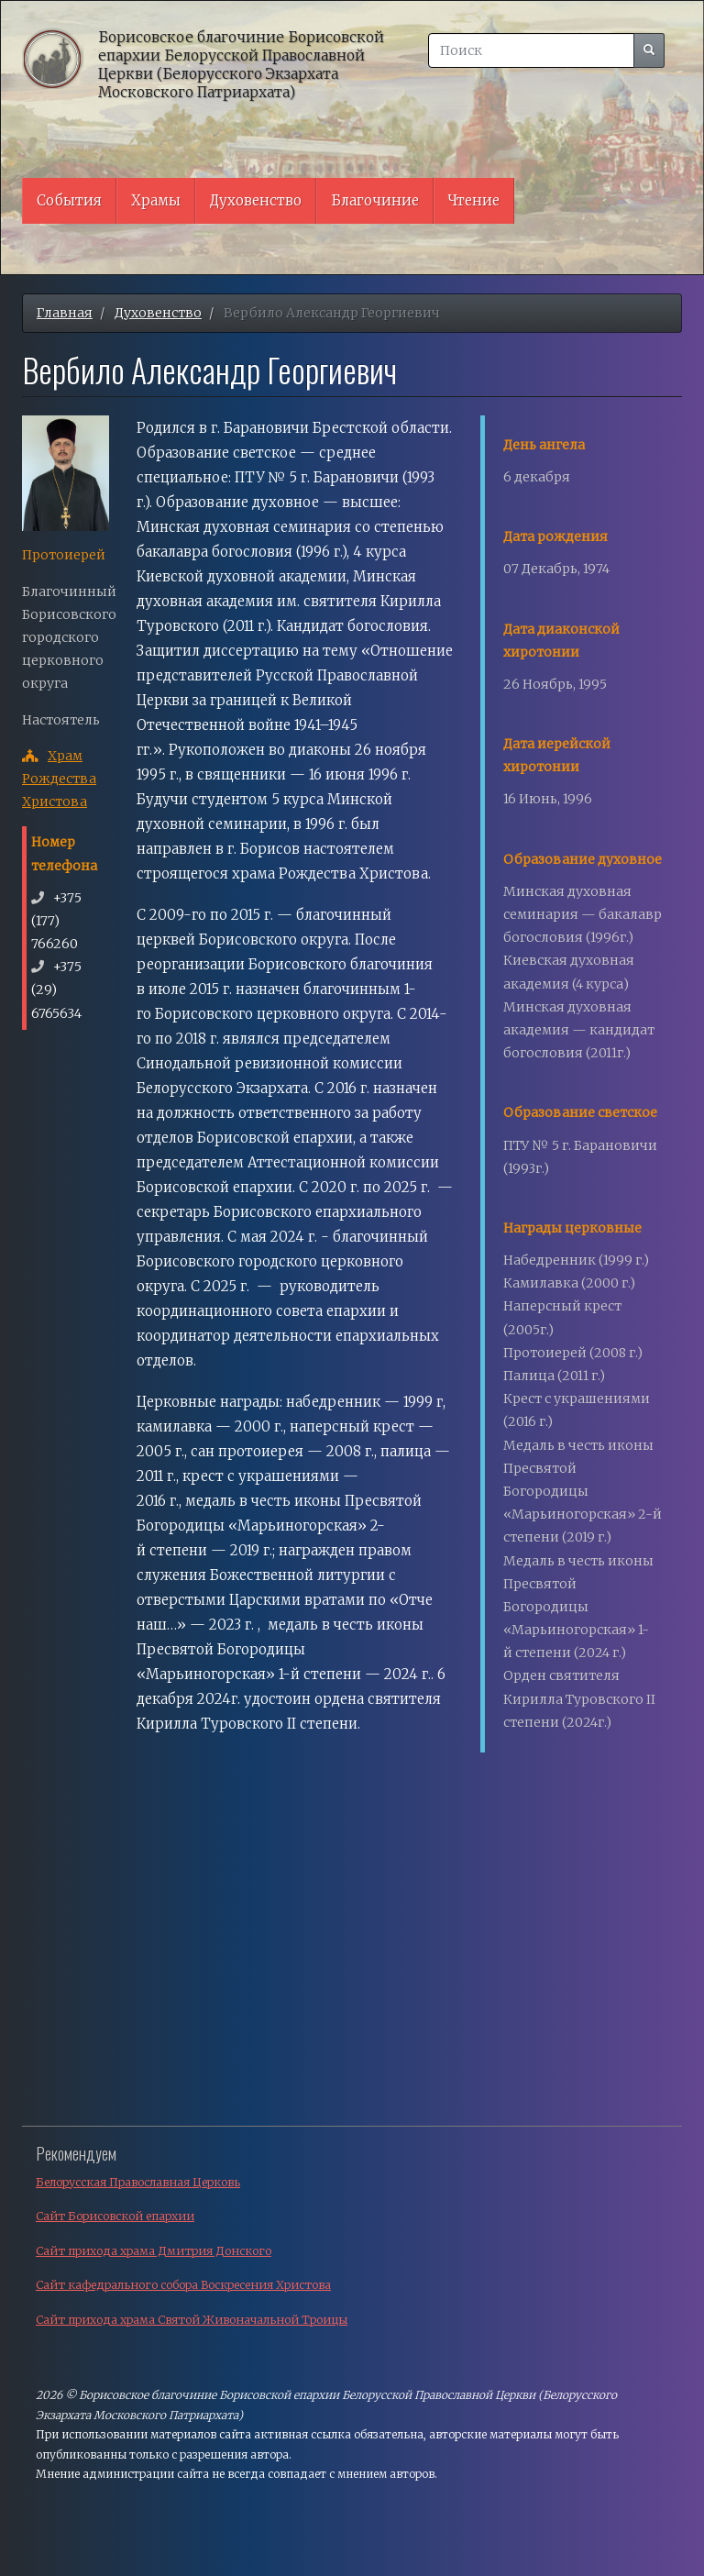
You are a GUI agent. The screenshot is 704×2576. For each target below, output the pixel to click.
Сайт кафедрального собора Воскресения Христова (183, 2285)
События (69, 200)
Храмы (156, 200)
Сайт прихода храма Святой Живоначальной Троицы (191, 2320)
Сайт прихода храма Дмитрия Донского (153, 2251)
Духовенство (256, 200)
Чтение (474, 200)
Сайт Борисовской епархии (115, 2216)
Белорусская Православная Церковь (138, 2182)
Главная (65, 312)
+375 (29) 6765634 (56, 989)
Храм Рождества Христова (59, 778)
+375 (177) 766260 (56, 921)
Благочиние (375, 200)
